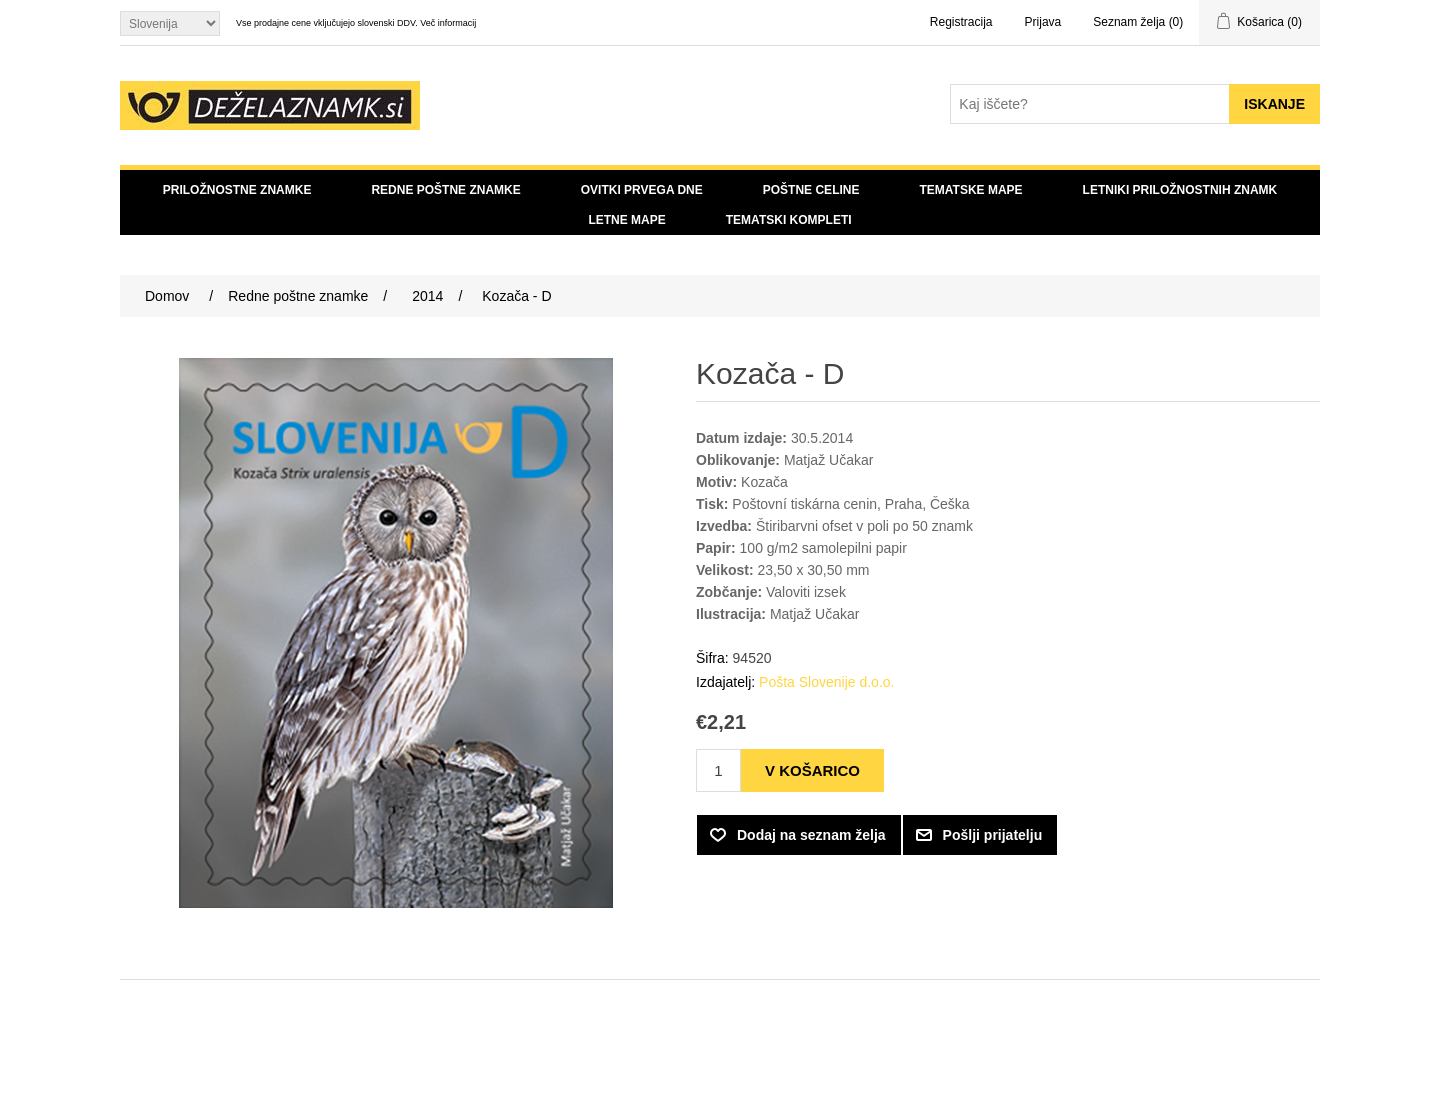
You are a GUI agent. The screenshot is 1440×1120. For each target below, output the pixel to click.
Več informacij (448, 23)
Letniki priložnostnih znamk (1180, 190)
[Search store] (1090, 104)
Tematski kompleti (789, 220)
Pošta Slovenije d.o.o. (826, 682)
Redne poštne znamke (445, 190)
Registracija (961, 22)
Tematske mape (970, 190)
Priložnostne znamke (237, 190)
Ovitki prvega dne (642, 190)
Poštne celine (811, 190)
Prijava (1043, 22)
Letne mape (626, 220)
